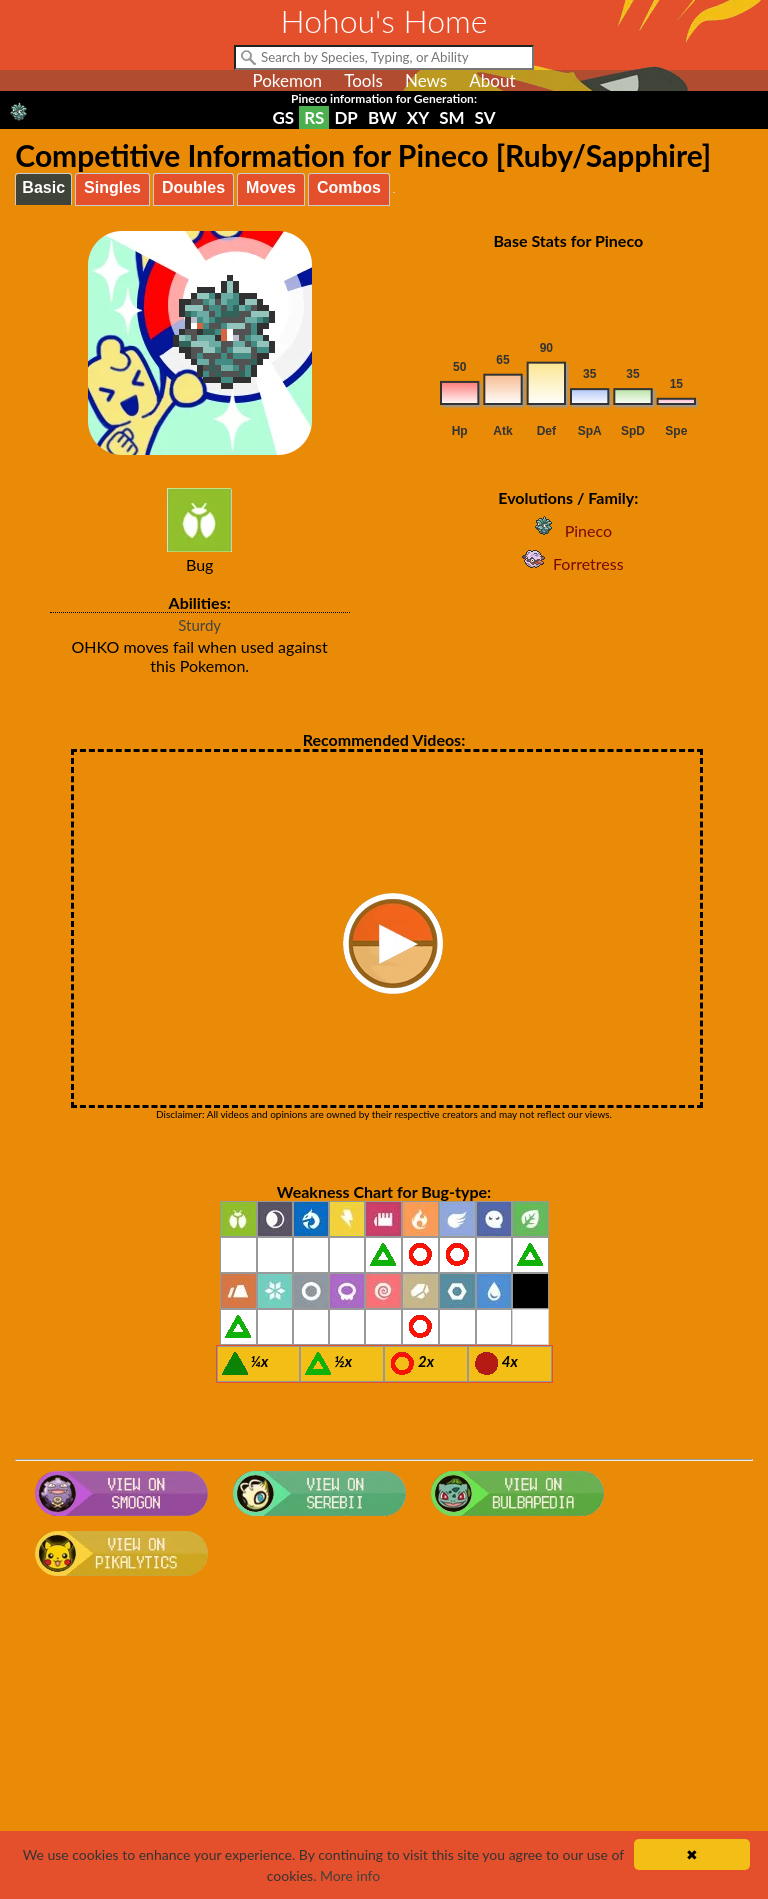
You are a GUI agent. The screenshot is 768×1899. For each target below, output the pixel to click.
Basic (43, 187)
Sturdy (199, 625)
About (492, 80)
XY (418, 117)
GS (284, 117)
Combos (349, 187)
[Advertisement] (384, 1744)
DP (345, 117)
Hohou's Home (384, 20)
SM (451, 117)
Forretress (568, 563)
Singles (112, 187)
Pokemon (287, 80)
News (426, 80)
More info (350, 1875)
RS (314, 117)
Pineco (568, 530)
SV (485, 117)
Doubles (193, 187)
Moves (271, 187)
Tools (363, 80)
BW (382, 117)
